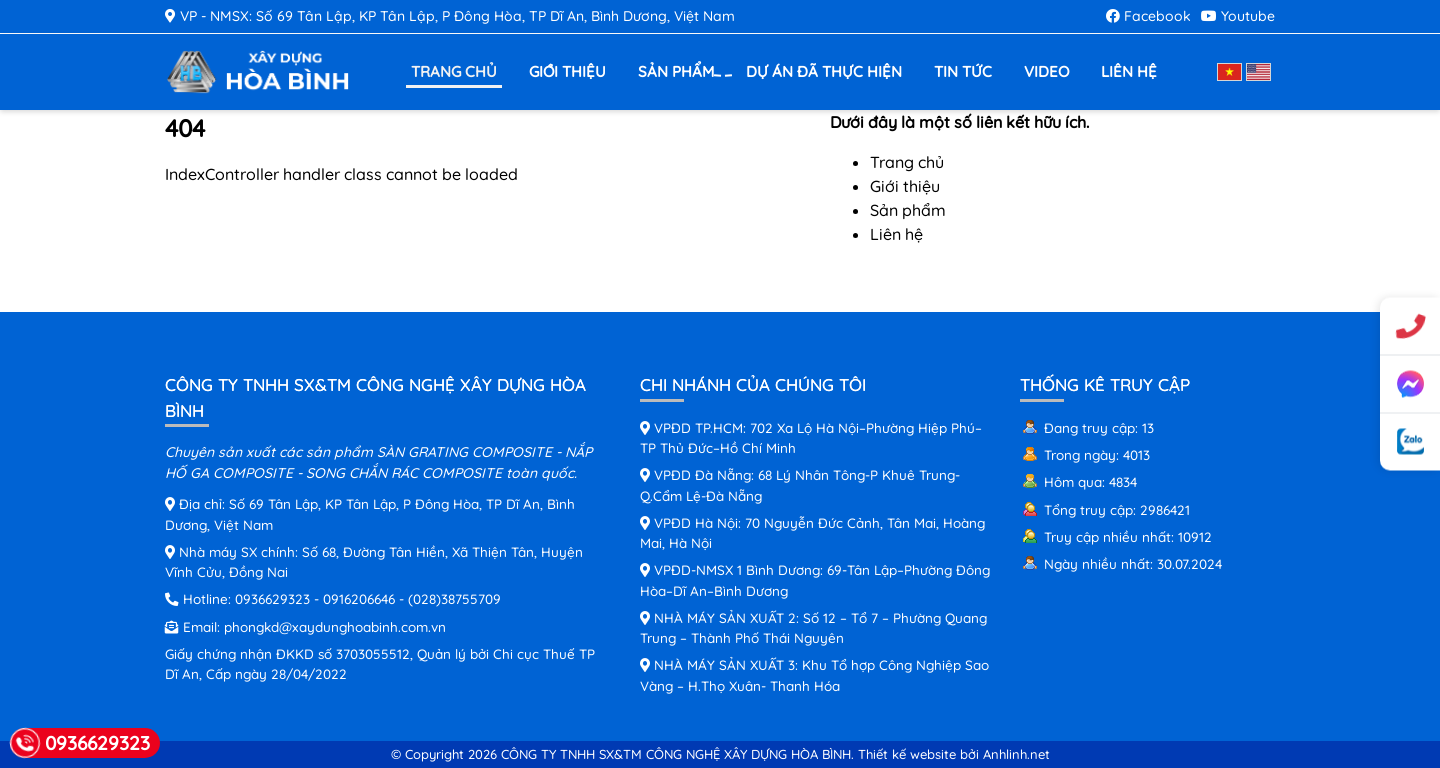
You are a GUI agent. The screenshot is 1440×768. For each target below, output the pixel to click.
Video (1046, 71)
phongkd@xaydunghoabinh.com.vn (335, 626)
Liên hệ (1129, 71)
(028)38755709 (454, 598)
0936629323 (272, 598)
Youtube (1238, 16)
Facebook (1148, 16)
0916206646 (359, 598)
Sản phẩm (678, 72)
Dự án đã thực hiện (824, 71)
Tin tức (963, 71)
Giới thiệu (567, 71)
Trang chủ (454, 71)
